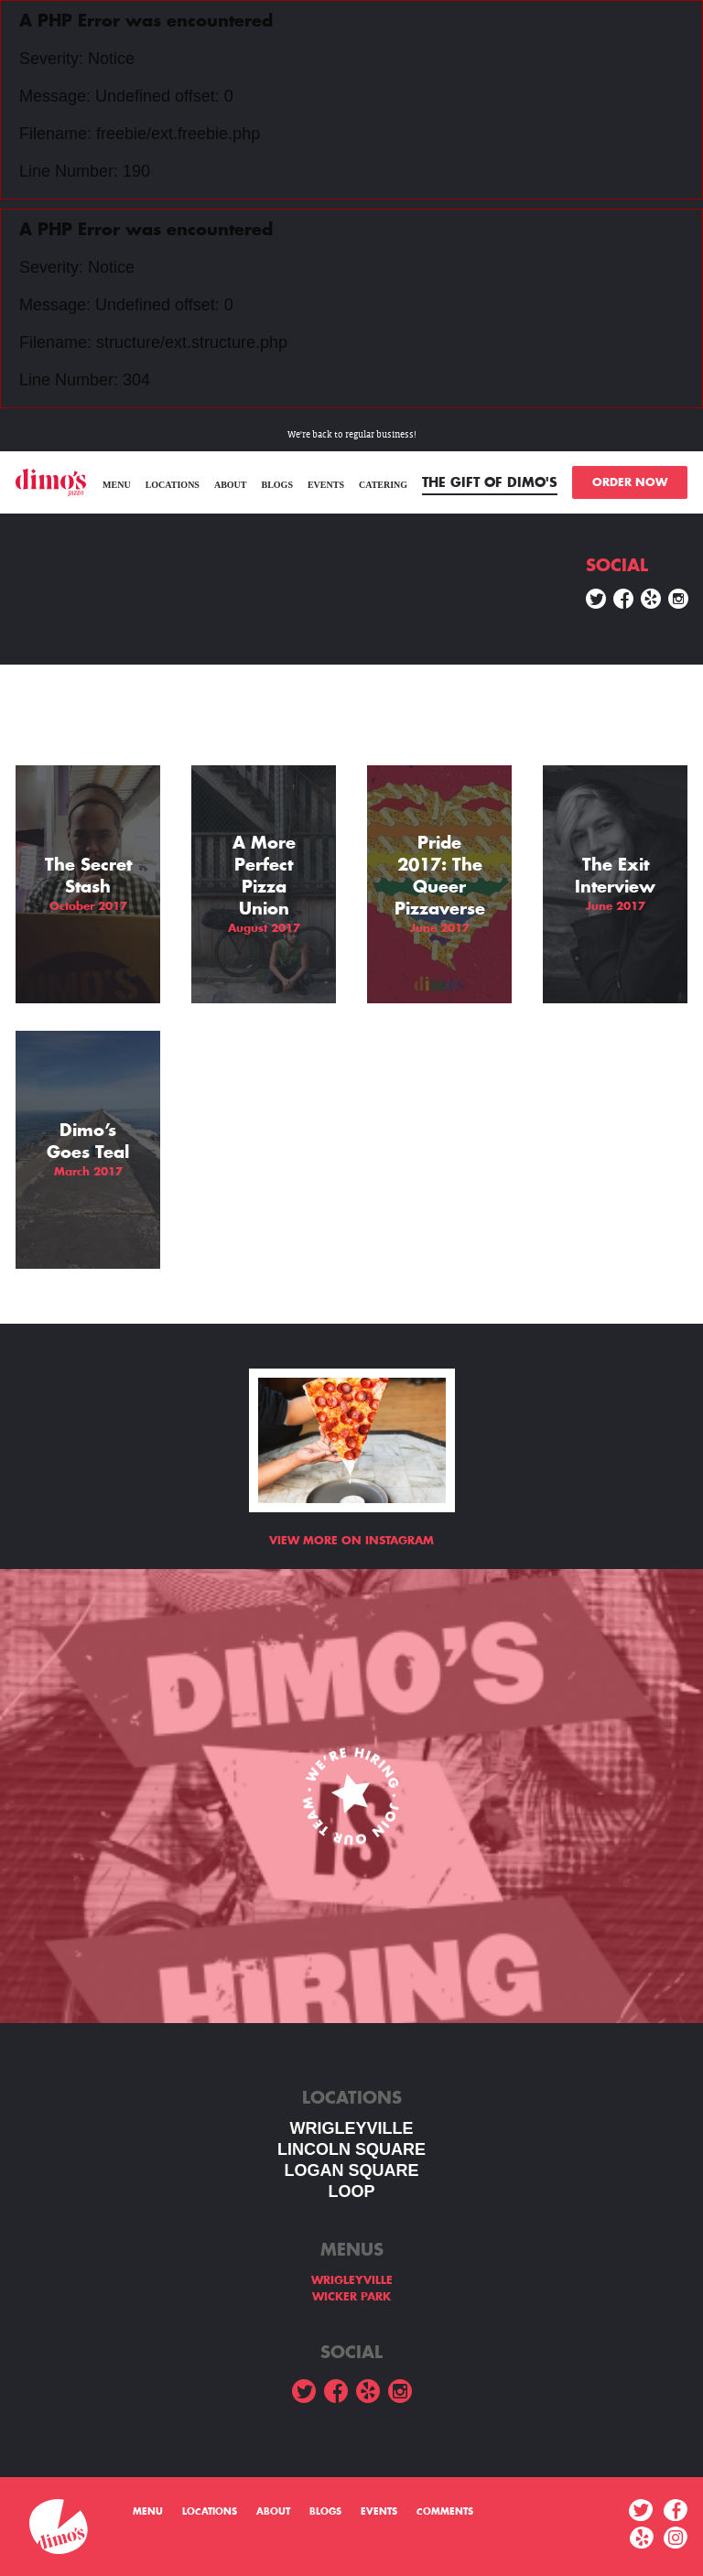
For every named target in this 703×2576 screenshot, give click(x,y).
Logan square (351, 2170)
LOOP (351, 2191)
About (230, 485)
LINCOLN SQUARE (351, 2149)
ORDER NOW (629, 482)
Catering (383, 485)
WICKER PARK (351, 2296)
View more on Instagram (351, 1540)
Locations (173, 485)
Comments (444, 2511)
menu (117, 485)
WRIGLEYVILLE (352, 2128)
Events (326, 485)
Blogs (276, 485)
